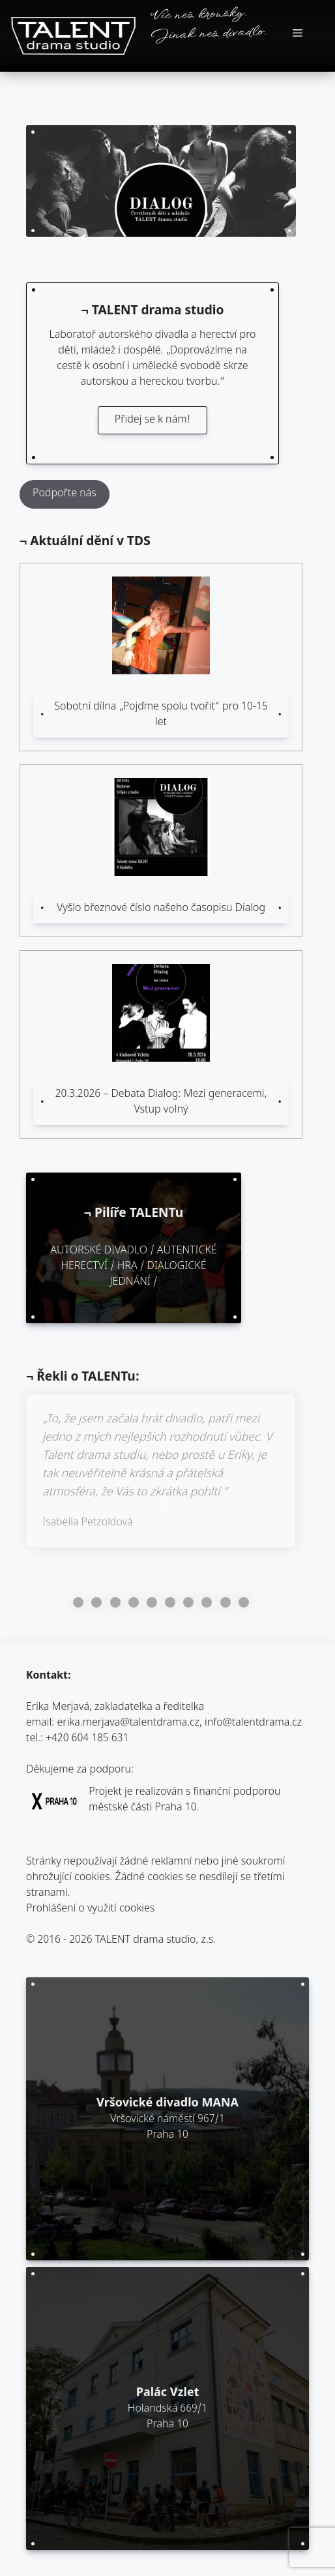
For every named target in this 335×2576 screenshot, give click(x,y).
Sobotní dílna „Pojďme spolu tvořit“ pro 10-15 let (161, 715)
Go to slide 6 (170, 1602)
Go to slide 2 (96, 1602)
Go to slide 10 (244, 1602)
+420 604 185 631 (87, 1739)
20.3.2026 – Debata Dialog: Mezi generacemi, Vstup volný (161, 1102)
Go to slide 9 (225, 1602)
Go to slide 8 (206, 1602)
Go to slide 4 (133, 1602)
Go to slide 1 (78, 1602)
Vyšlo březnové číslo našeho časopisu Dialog (161, 909)
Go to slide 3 (115, 1602)
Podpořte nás (64, 494)
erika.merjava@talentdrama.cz (128, 1723)
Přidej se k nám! (152, 420)
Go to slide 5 (152, 1602)
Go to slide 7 (188, 1602)
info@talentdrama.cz (253, 1723)
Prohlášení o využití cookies (90, 1909)
